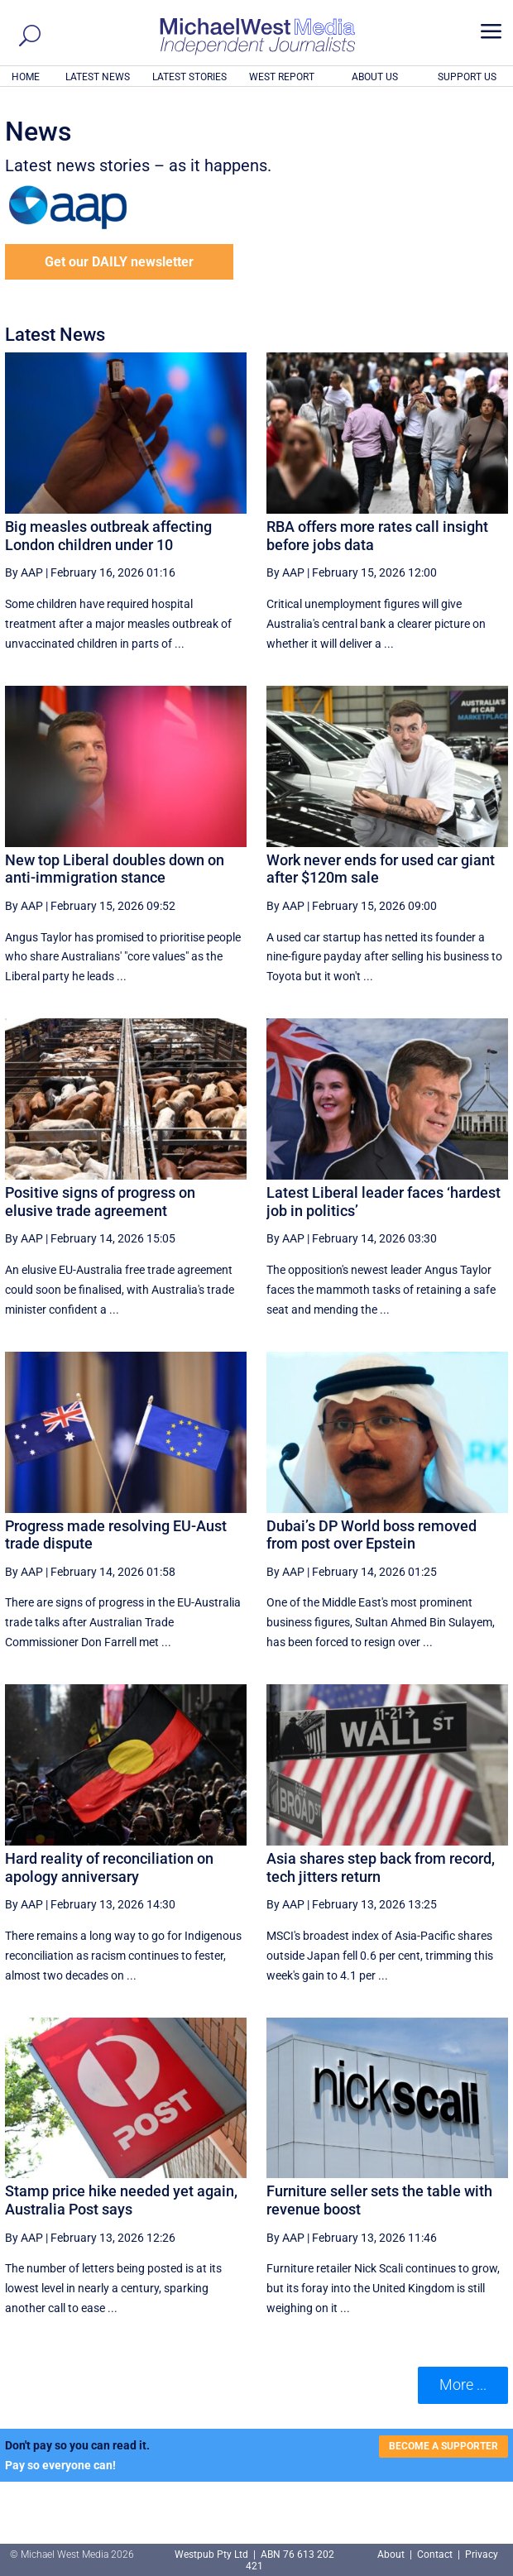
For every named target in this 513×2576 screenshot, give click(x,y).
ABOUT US (375, 77)
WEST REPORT (281, 77)
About (392, 2554)
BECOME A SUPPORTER (443, 2446)
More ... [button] (463, 2384)
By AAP (24, 572)
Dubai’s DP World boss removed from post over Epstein (371, 1535)
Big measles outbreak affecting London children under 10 (108, 535)
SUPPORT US (467, 77)
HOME (26, 77)
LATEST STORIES (189, 77)
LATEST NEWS (97, 77)
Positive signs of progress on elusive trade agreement (100, 1201)
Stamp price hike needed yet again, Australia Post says (121, 2200)
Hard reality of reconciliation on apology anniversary (109, 1867)
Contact (435, 2554)
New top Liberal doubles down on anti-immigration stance (114, 869)
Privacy (481, 2554)
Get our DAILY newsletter (119, 262)
